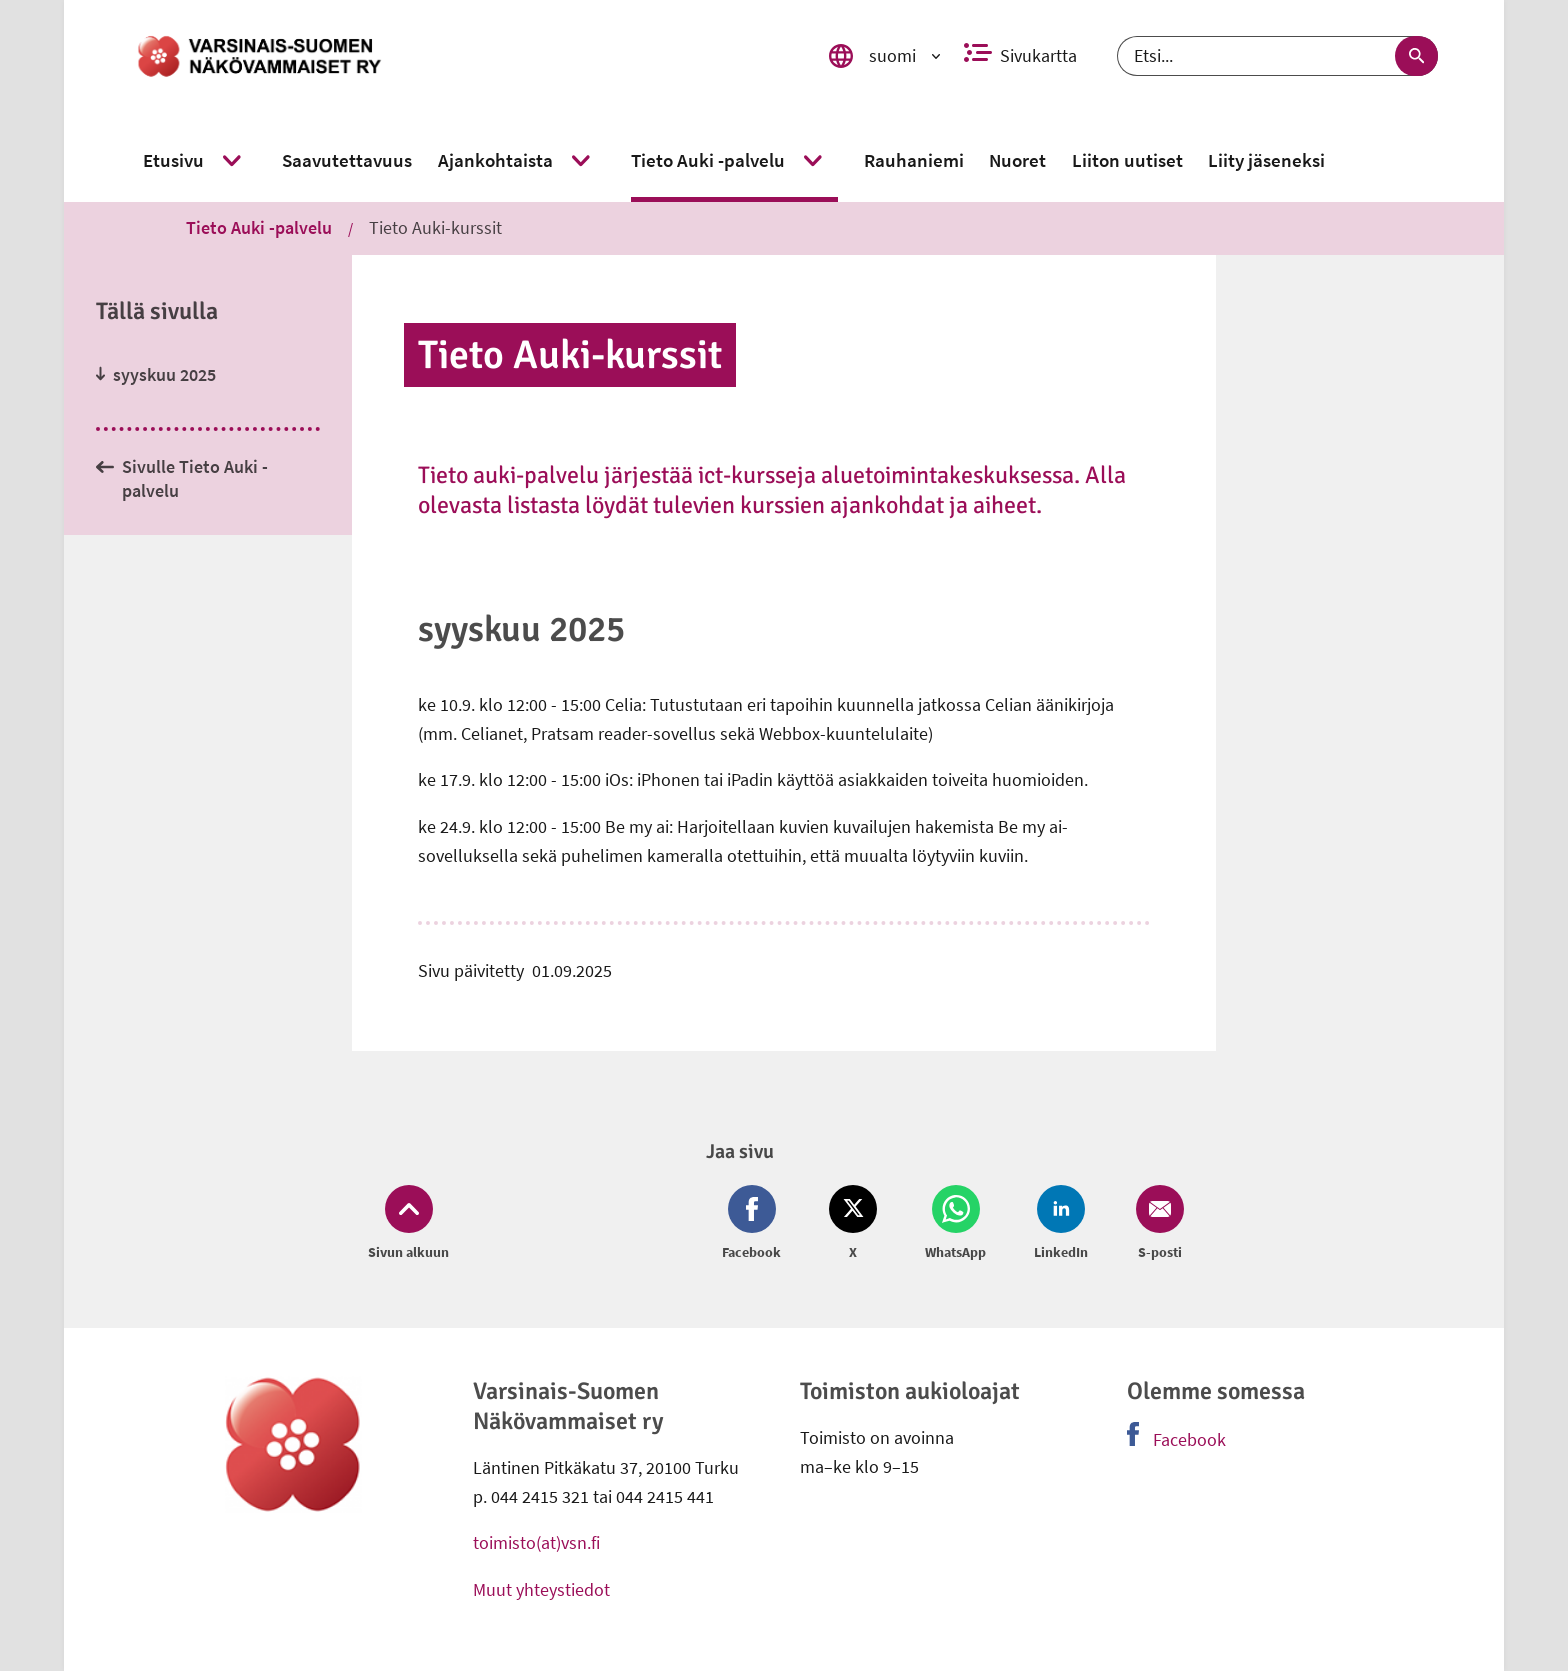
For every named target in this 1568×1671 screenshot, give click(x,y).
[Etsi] (1277, 56)
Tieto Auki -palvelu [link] (259, 227)
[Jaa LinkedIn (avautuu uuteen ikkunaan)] (1061, 1224)
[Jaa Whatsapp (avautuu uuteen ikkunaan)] (955, 1224)
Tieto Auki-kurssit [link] (435, 227)
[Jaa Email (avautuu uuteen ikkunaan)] (1156, 1224)
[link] (457, 56)
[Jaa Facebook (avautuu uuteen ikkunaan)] (755, 1224)
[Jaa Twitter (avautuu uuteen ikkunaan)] (853, 1224)
